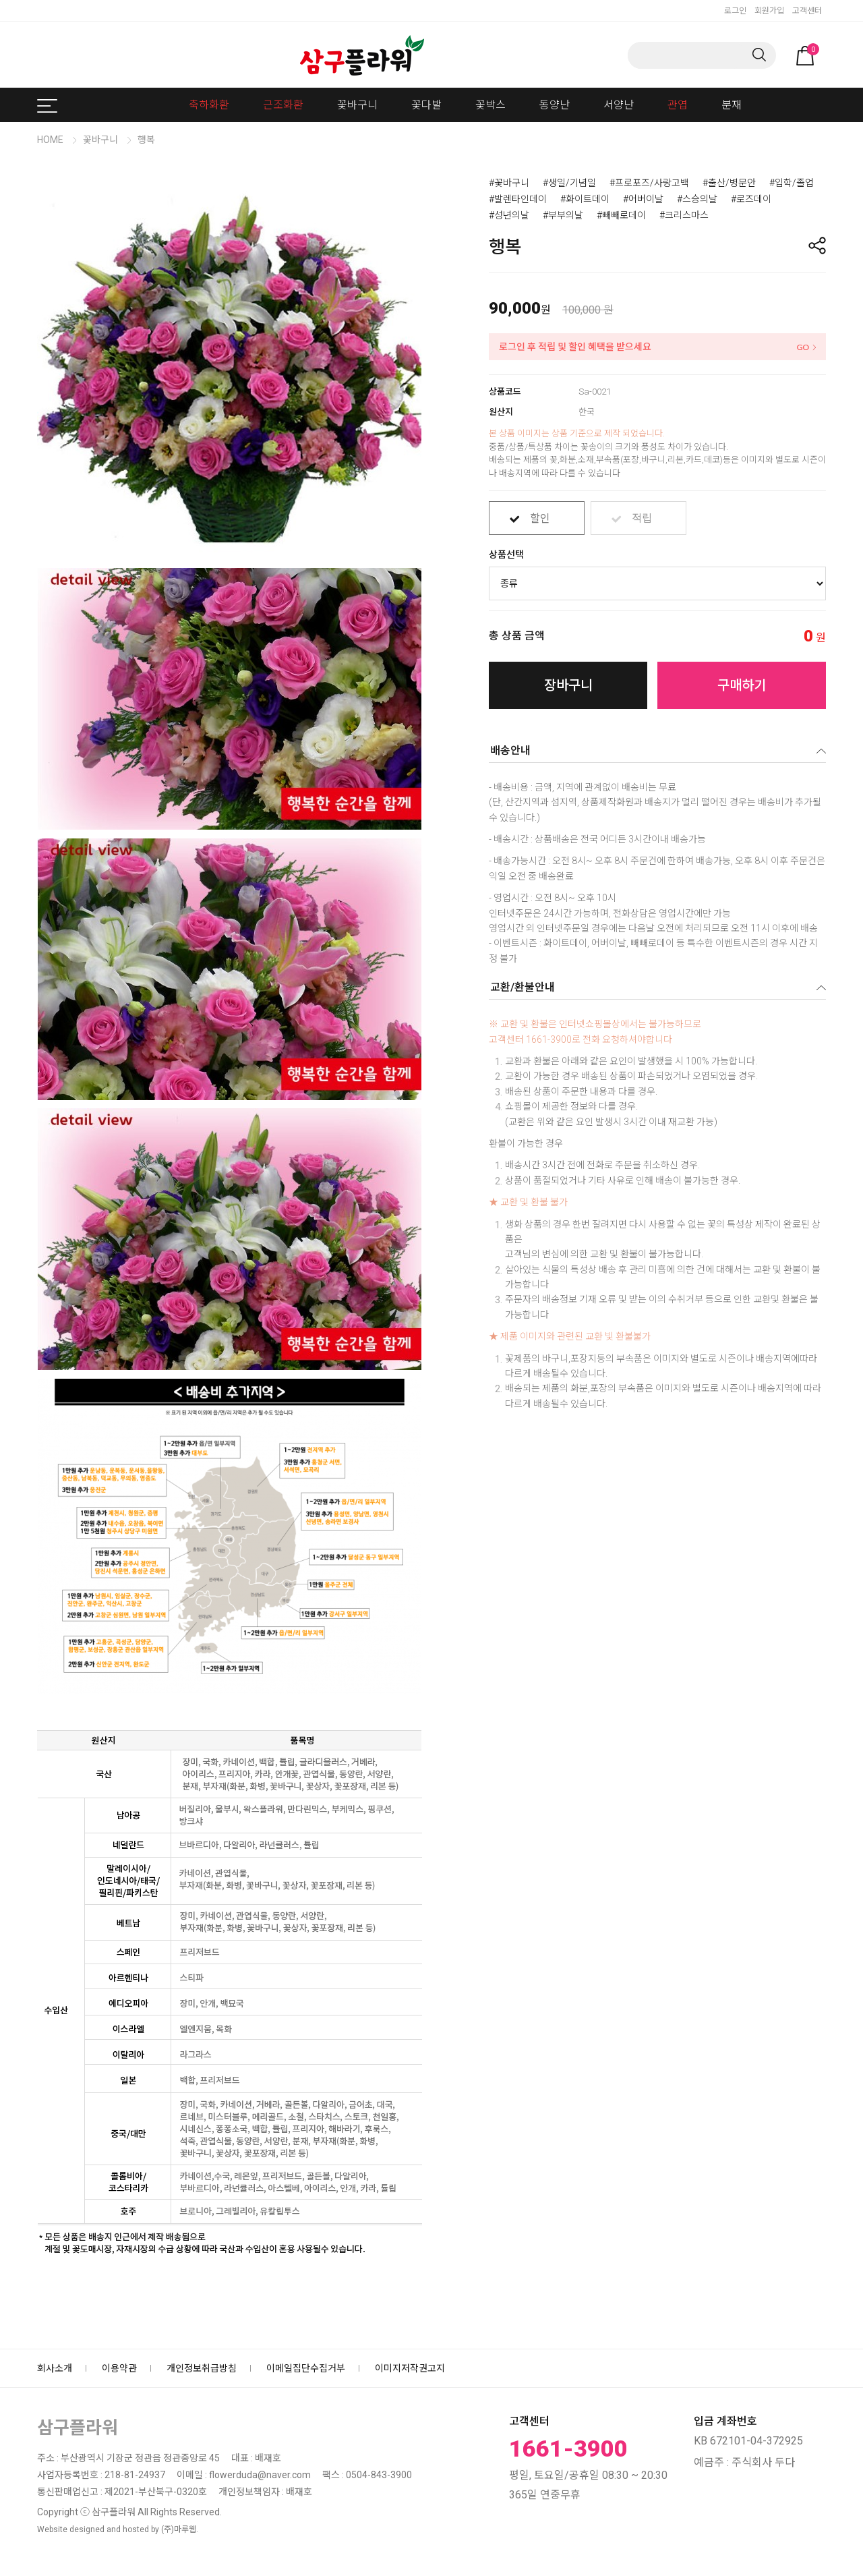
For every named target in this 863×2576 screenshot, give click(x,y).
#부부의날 (563, 215)
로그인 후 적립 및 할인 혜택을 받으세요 (575, 346)
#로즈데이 (751, 199)
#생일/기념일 (569, 182)
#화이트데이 (584, 199)
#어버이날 (643, 199)
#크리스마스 (684, 215)
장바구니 (568, 685)
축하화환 (209, 104)
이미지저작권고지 (410, 2368)
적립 (642, 513)
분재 (731, 104)
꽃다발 (426, 104)
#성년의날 (509, 215)
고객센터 (807, 11)
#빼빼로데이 (621, 215)
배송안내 (510, 750)
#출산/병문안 (729, 182)
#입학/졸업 (791, 182)
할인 (540, 513)
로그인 (735, 11)
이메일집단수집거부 (305, 2368)
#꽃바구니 (509, 182)
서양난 (618, 104)
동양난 (554, 104)
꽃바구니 (357, 104)
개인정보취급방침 (202, 2368)
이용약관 (119, 2368)
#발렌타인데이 (518, 199)
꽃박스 (490, 104)
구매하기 (741, 685)
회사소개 (54, 2368)
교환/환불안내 (522, 987)
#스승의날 (697, 199)
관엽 (677, 104)
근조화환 (283, 104)
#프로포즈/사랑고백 (649, 182)
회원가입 (769, 11)
